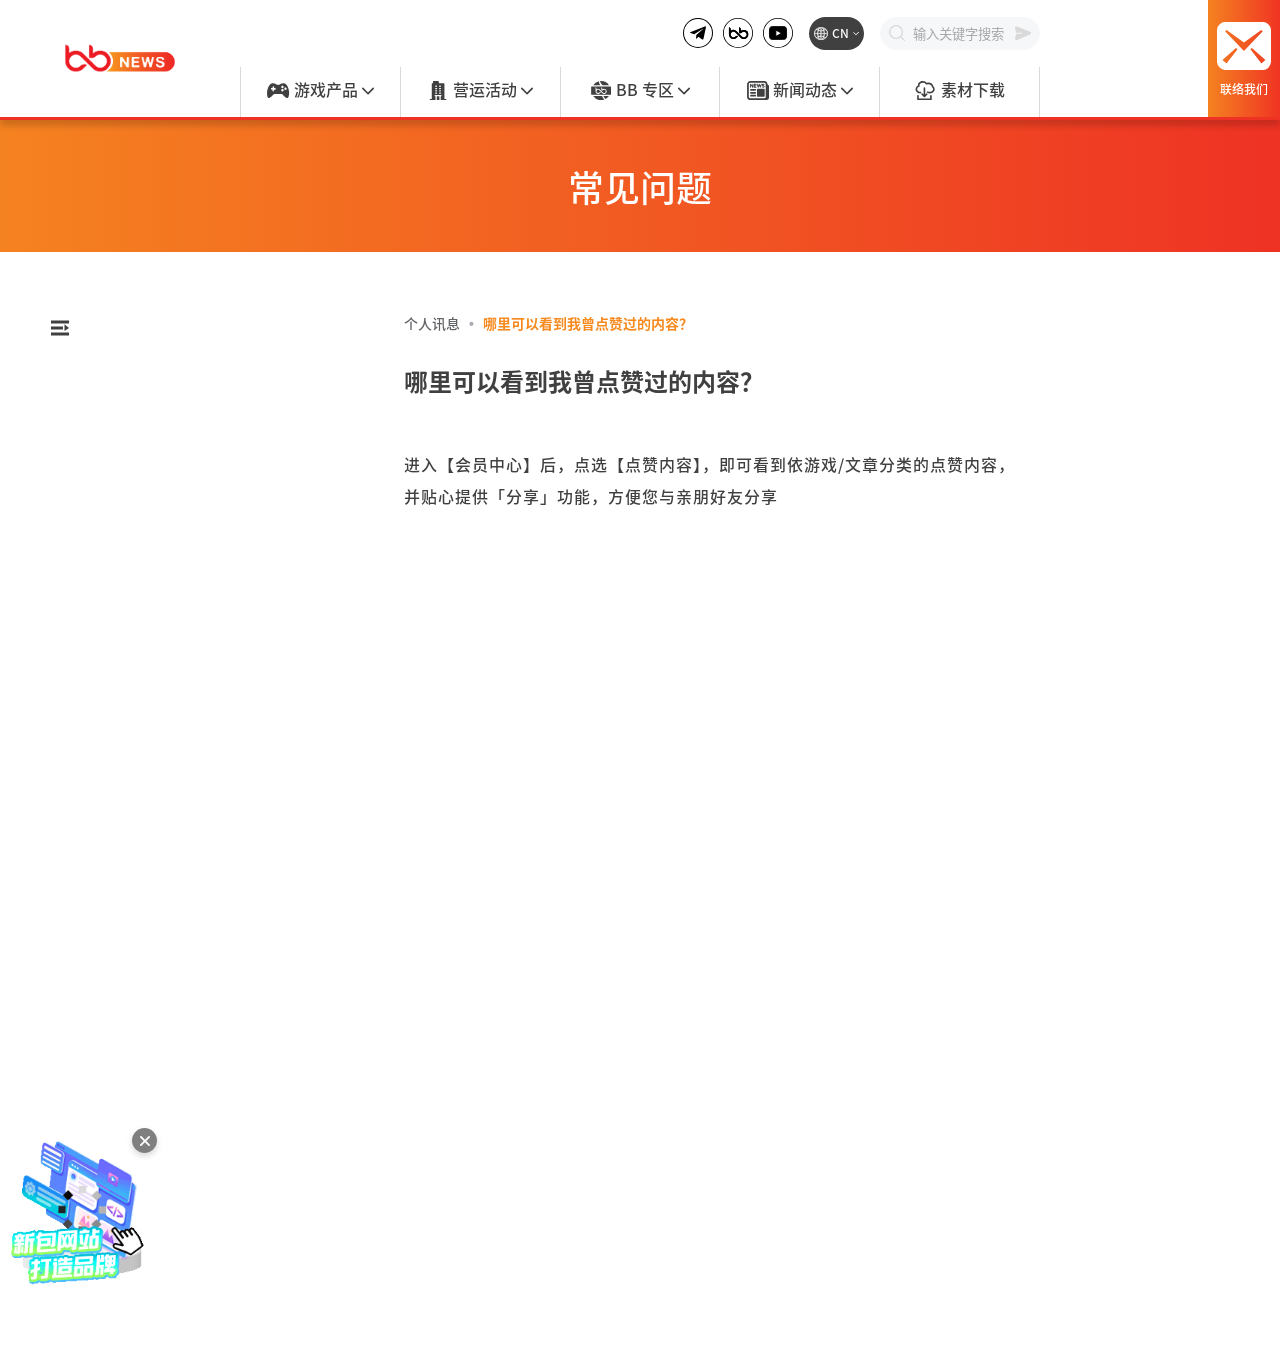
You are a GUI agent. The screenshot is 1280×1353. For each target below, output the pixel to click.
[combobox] (198, 332)
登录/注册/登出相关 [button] (198, 385)
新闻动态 (800, 91)
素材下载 (959, 91)
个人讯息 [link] (432, 323)
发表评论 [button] (198, 609)
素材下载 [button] (198, 553)
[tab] (198, 385)
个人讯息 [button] (198, 665)
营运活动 (480, 91)
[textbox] (209, 332)
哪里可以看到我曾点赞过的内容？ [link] (588, 323)
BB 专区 (640, 91)
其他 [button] (198, 848)
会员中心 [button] (198, 497)
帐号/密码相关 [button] (198, 441)
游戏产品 (320, 91)
